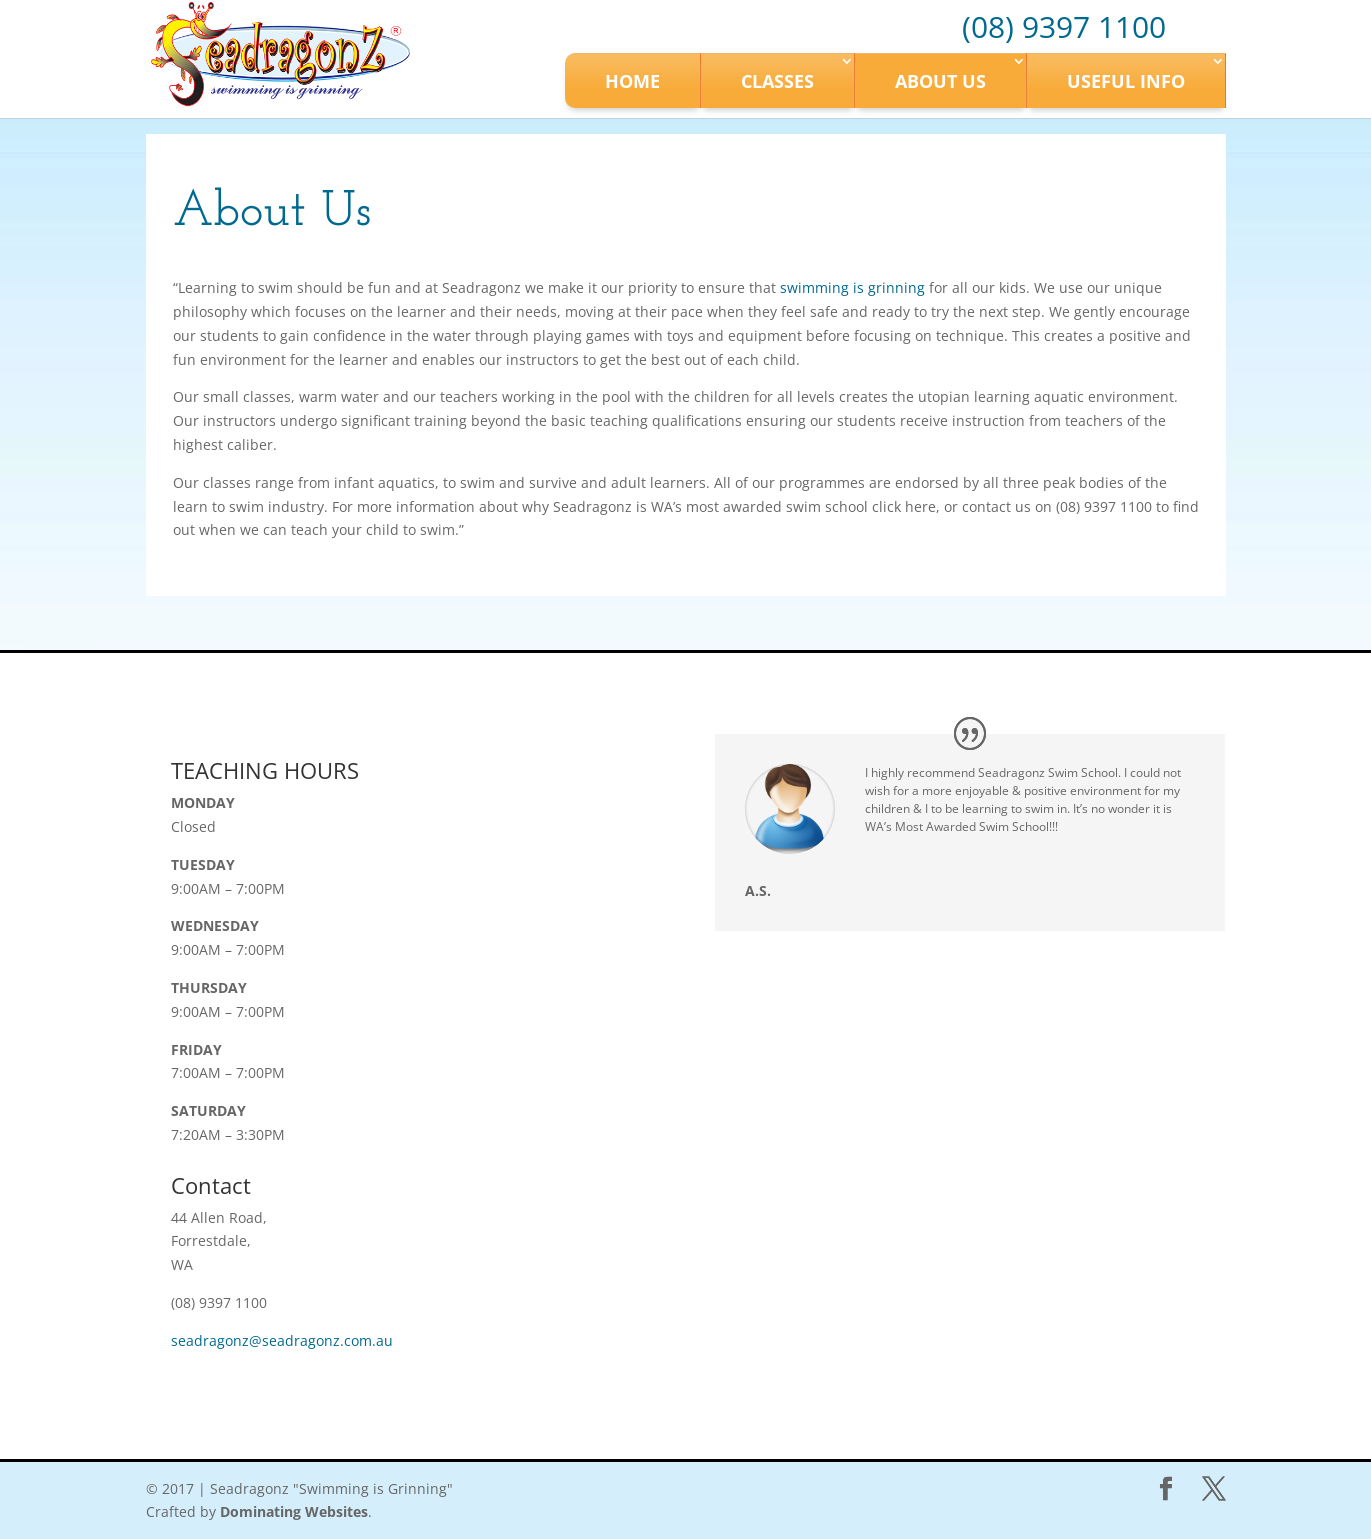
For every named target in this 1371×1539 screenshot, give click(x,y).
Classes (777, 81)
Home (632, 81)
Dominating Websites (294, 1511)
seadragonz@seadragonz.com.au (282, 1340)
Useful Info (1126, 81)
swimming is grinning (852, 287)
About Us (940, 81)
